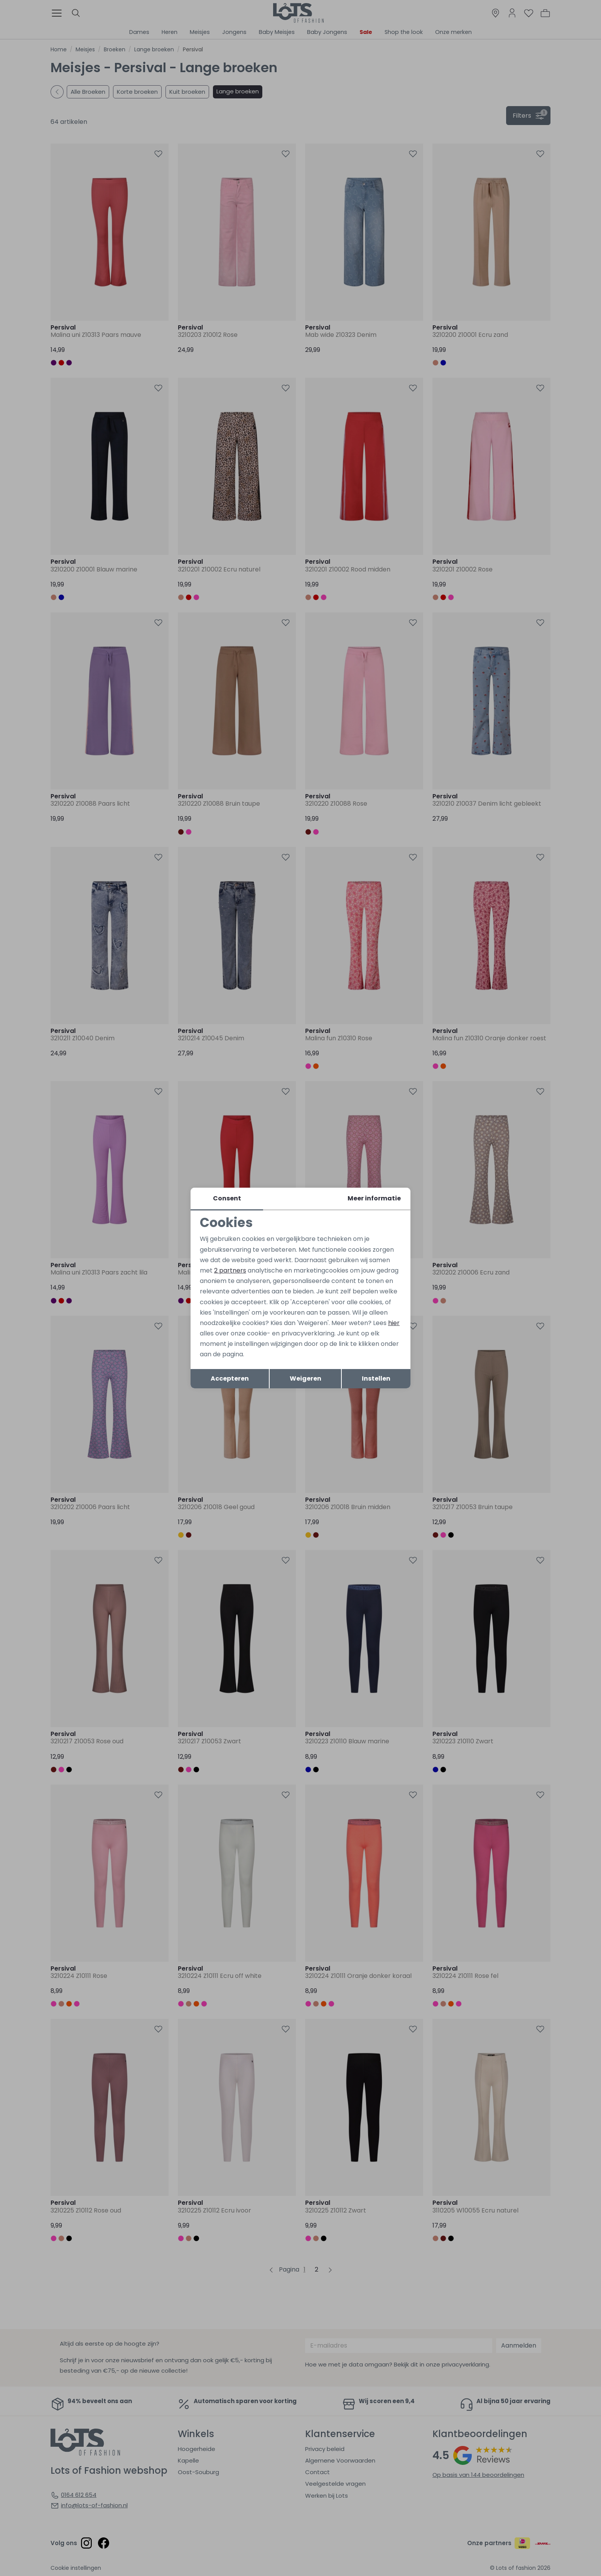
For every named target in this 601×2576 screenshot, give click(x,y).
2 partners (230, 1270)
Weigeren (305, 1378)
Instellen (376, 1378)
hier (394, 1322)
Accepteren (230, 1378)
